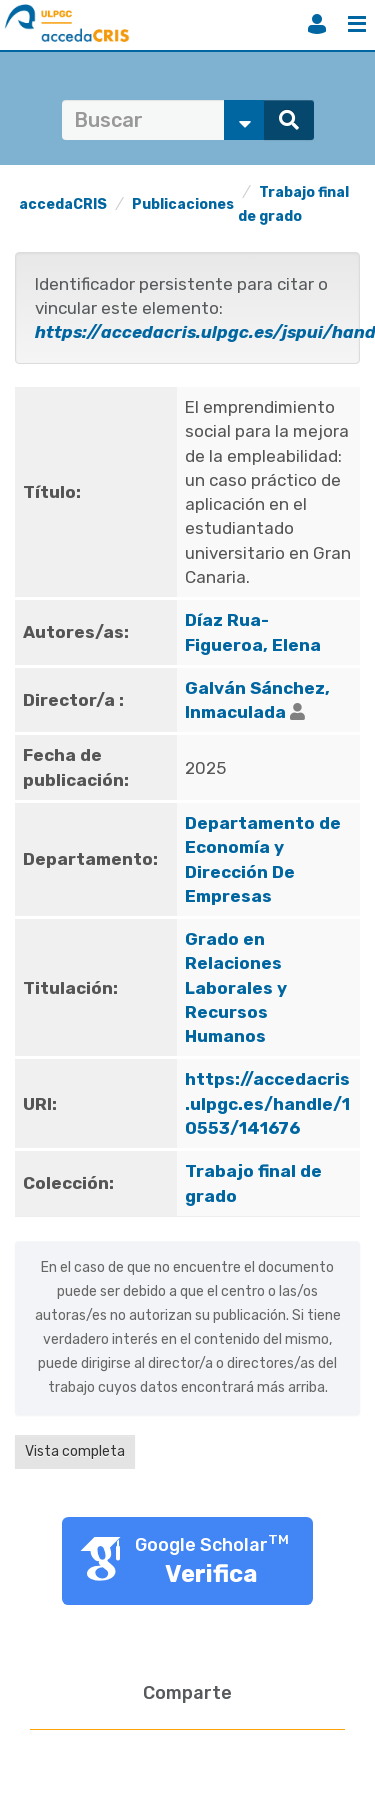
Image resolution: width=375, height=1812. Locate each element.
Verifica (211, 1574)
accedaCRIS (63, 204)
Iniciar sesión (317, 24)
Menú (357, 24)
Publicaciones (183, 204)
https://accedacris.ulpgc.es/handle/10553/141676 (267, 1103)
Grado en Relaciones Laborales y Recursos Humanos (236, 987)
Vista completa (75, 1451)
